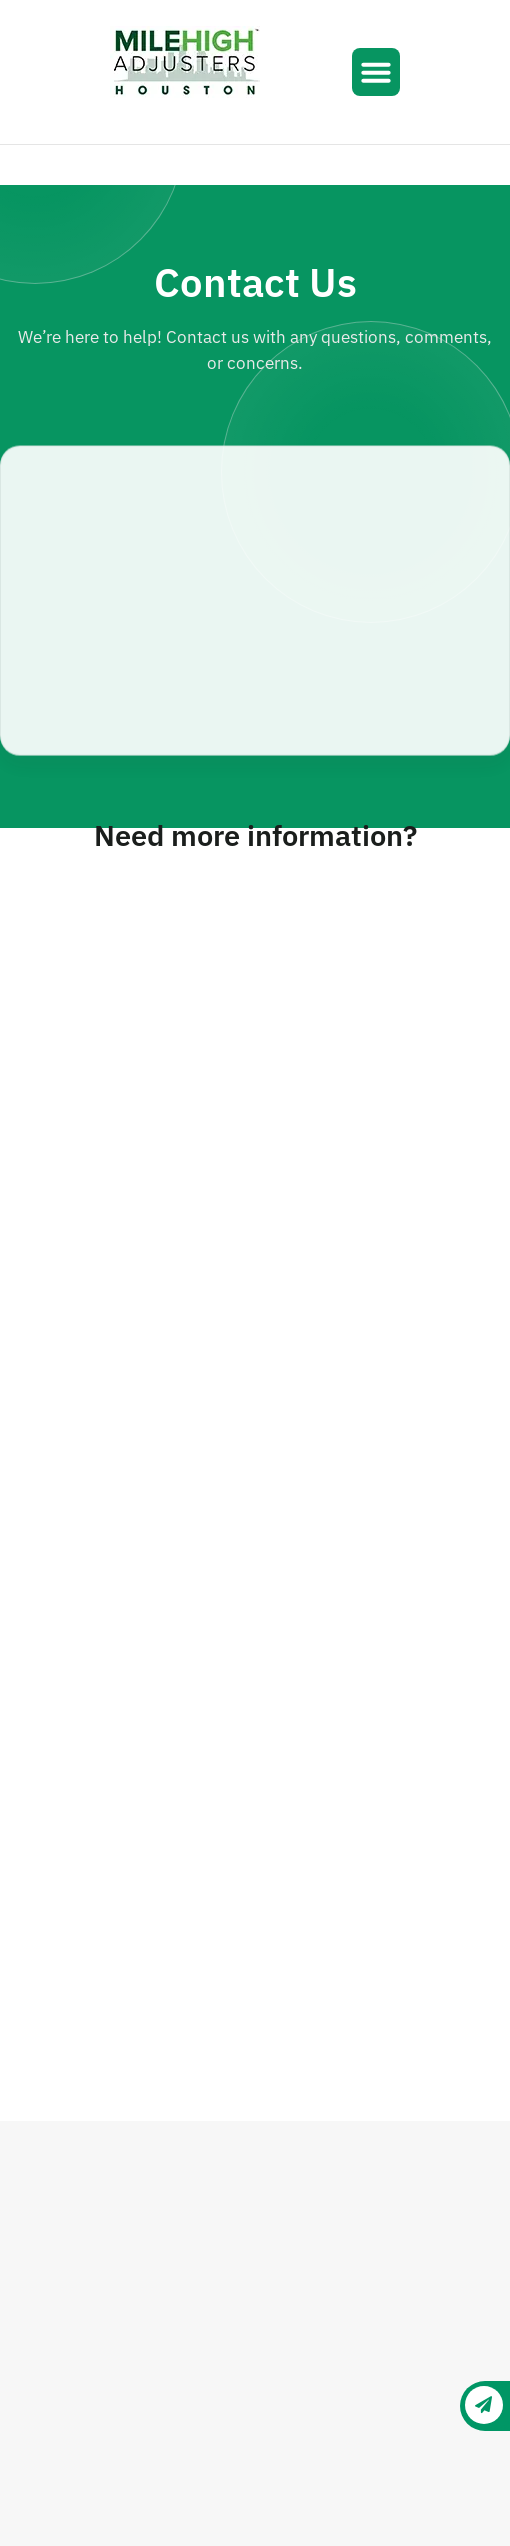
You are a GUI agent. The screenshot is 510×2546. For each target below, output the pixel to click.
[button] (376, 72)
